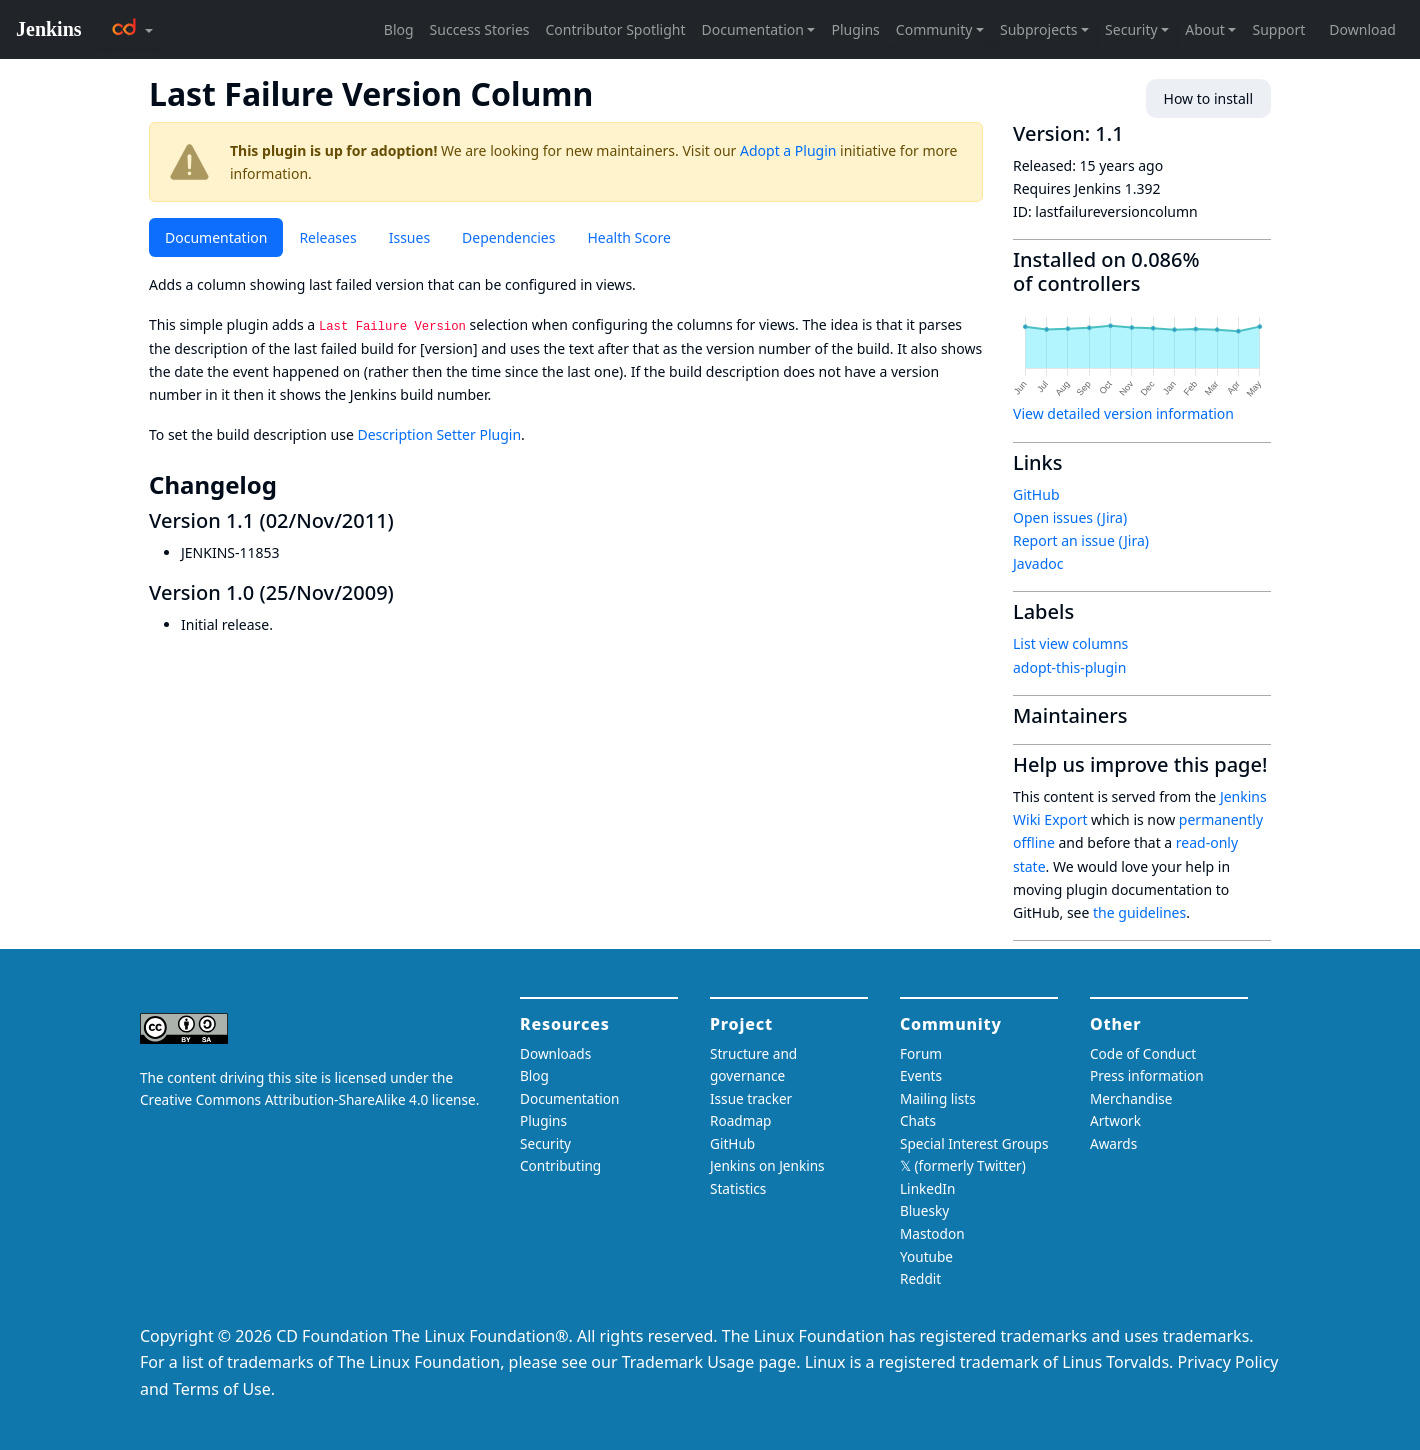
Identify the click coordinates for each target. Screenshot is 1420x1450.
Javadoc (1038, 563)
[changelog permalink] (291, 485)
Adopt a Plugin (788, 150)
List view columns (1070, 643)
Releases (327, 237)
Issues (409, 237)
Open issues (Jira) (1070, 517)
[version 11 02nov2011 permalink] (406, 520)
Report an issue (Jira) (1081, 540)
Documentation (216, 237)
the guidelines (1139, 912)
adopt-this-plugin (1069, 667)
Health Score (628, 237)
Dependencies (508, 237)
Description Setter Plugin (439, 434)
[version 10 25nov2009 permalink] (406, 592)
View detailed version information (1123, 413)
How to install (1208, 98)
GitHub (1036, 494)
